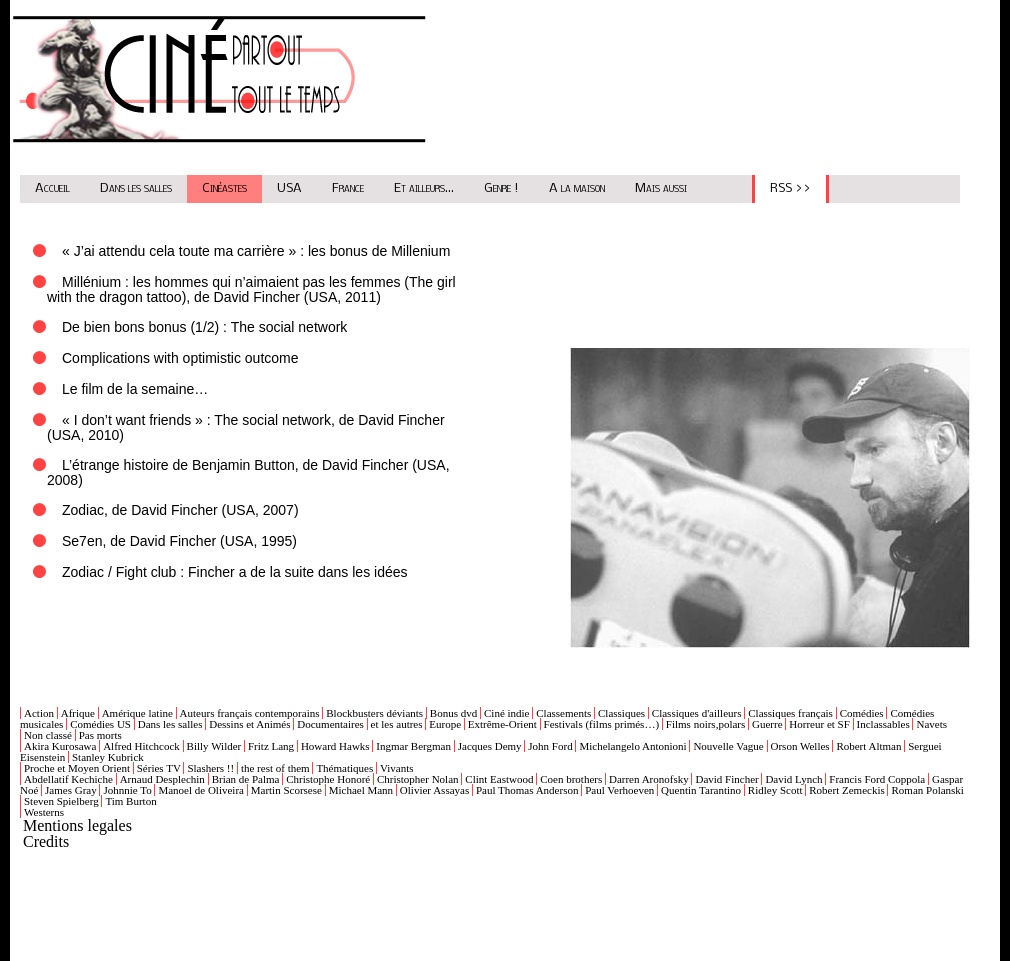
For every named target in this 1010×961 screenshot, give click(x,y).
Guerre (767, 724)
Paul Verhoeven (619, 790)
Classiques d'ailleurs (697, 713)
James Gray (71, 790)
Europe (445, 724)
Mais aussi (661, 188)
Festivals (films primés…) (602, 724)
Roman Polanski (927, 790)
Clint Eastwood (499, 779)
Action (39, 713)
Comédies (862, 713)
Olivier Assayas (434, 790)
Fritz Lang (271, 746)
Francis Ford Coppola (877, 779)
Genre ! (501, 188)
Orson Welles (800, 746)
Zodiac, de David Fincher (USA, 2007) (180, 510)
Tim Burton (130, 801)
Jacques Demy (490, 746)
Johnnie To (127, 790)
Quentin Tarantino (701, 790)
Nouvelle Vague (728, 746)
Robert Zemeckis (846, 790)
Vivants (397, 768)
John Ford (550, 746)
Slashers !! (210, 768)
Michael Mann (361, 790)
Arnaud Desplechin (162, 779)
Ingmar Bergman (413, 746)
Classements (563, 713)
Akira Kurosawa (60, 746)
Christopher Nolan (418, 779)
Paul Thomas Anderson (527, 790)
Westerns (44, 812)
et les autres (397, 724)
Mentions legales (77, 825)
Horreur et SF (819, 724)
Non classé (48, 735)
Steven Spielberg (61, 801)
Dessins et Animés (249, 724)
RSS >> (790, 188)
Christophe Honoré (328, 779)
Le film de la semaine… (135, 389)
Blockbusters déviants (374, 713)
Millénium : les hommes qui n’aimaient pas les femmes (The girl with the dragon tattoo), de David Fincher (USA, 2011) (251, 289)
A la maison (577, 188)
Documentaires (330, 724)
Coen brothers (571, 779)
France (348, 188)
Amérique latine (137, 713)
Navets (931, 724)
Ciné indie (507, 713)
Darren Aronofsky (649, 779)
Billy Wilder (214, 746)
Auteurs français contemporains (250, 713)
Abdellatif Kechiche (68, 779)
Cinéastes (224, 188)
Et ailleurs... (424, 188)
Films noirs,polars (705, 724)
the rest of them (275, 768)
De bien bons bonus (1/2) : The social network (204, 327)
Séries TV (159, 768)
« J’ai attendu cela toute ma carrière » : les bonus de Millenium (256, 251)
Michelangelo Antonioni (632, 746)
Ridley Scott (775, 790)
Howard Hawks (335, 746)
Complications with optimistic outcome (180, 358)
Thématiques (344, 768)
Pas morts (100, 735)
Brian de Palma (246, 779)
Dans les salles (136, 188)
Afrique (78, 713)
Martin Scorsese (286, 790)
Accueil (52, 188)
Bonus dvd (453, 713)
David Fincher (726, 779)
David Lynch (793, 779)
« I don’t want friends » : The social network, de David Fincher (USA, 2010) (246, 427)
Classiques (621, 713)
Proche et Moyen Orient (77, 768)
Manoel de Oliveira (201, 790)
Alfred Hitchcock (141, 746)
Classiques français (790, 713)
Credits (46, 841)
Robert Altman (868, 746)
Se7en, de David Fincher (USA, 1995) (179, 541)
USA (289, 188)
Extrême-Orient (502, 724)
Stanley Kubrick (108, 757)
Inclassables (883, 724)
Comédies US (100, 724)
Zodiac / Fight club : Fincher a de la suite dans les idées (235, 572)
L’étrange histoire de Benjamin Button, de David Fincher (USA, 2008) (248, 472)
